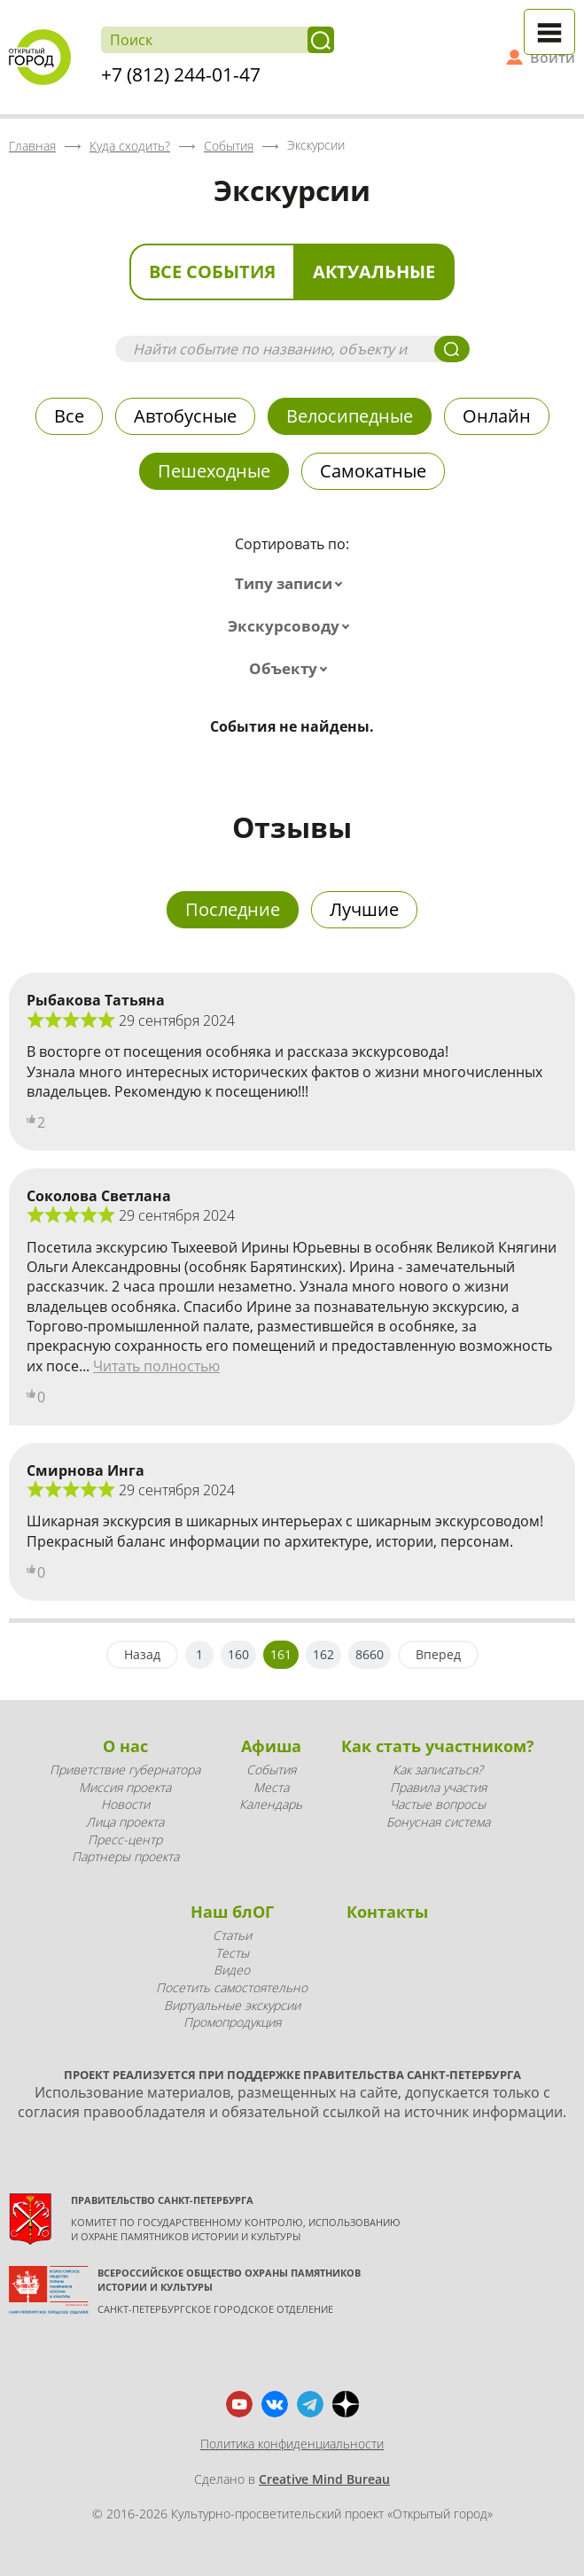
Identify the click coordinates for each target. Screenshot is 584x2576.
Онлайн (497, 416)
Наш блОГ (232, 1911)
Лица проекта (125, 1821)
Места (271, 1787)
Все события (212, 271)
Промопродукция (232, 2021)
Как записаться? (438, 1769)
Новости (125, 1804)
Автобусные (185, 416)
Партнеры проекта (125, 1856)
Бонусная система (438, 1821)
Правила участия (438, 1787)
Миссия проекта (125, 1787)
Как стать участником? (437, 1746)
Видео (232, 1969)
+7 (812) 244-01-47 (181, 74)
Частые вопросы (438, 1804)
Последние (232, 909)
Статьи (232, 1935)
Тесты (232, 1952)
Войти (552, 57)
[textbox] (292, 583)
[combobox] (292, 583)
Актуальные (374, 271)
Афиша (271, 1746)
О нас (125, 1746)
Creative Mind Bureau (324, 2479)
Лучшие (364, 909)
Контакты (387, 1911)
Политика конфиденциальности (292, 2443)
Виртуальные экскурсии (232, 2005)
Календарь (270, 1804)
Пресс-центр (125, 1839)
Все (69, 416)
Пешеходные (214, 471)
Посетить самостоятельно (232, 1987)
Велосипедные (349, 416)
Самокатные (373, 471)
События (271, 1769)
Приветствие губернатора (125, 1769)
